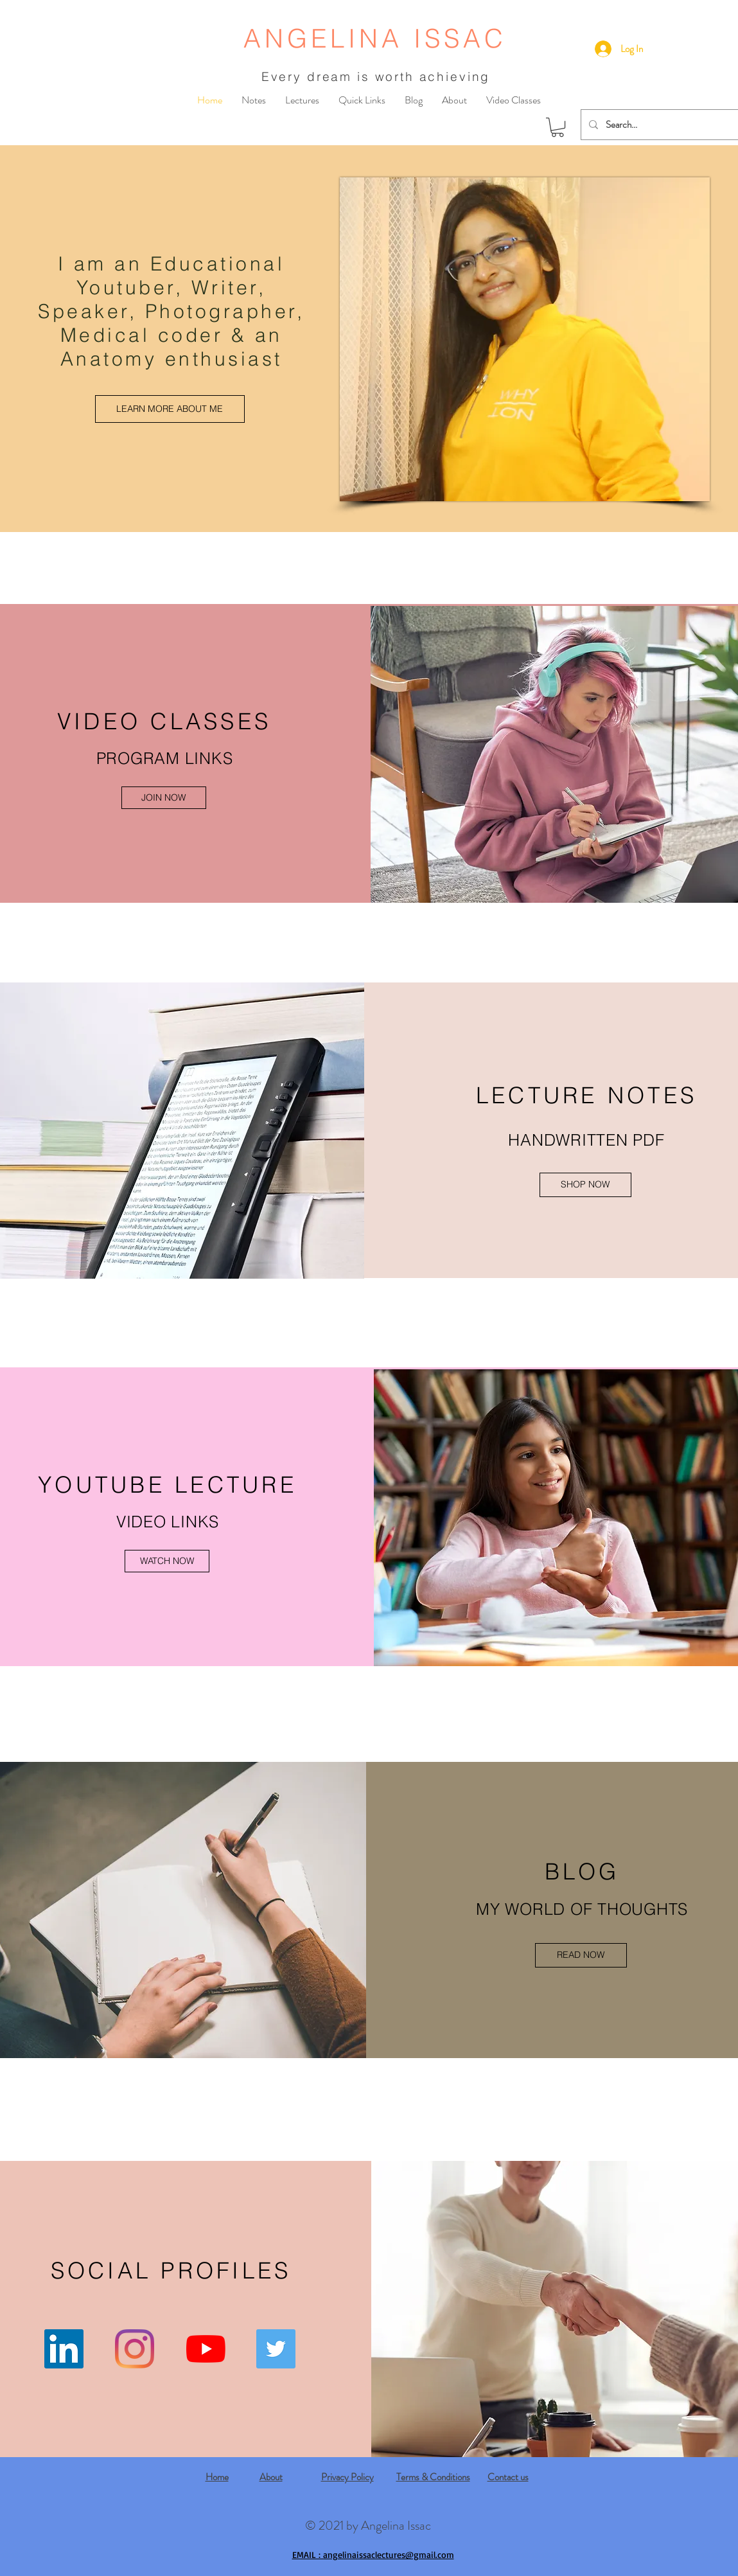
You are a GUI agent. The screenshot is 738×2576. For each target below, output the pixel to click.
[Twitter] (275, 2348)
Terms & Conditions (433, 2477)
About (271, 2477)
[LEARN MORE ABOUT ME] (170, 409)
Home (217, 2477)
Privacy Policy (347, 2477)
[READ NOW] (581, 1955)
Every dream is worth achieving (376, 76)
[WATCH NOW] (167, 1561)
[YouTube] (205, 2348)
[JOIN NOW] (163, 797)
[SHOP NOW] (585, 1185)
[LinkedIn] (63, 2348)
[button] (557, 127)
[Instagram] (134, 2348)
